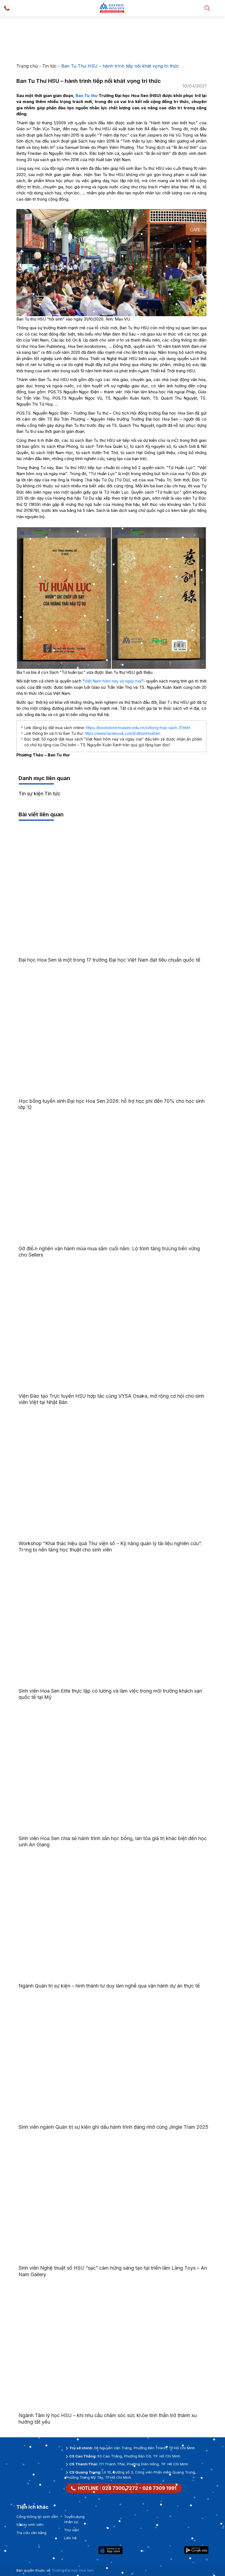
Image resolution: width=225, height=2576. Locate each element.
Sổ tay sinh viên (29, 2524)
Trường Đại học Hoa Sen (73, 2570)
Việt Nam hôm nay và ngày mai (113, 681)
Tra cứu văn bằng (31, 2532)
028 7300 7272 (120, 2488)
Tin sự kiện (31, 793)
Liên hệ (70, 2538)
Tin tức (49, 66)
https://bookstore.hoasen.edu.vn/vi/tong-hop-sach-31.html (138, 727)
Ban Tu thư (87, 95)
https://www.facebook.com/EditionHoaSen (122, 733)
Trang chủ (27, 66)
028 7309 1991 (159, 2488)
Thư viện (71, 2530)
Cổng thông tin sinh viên (37, 2516)
